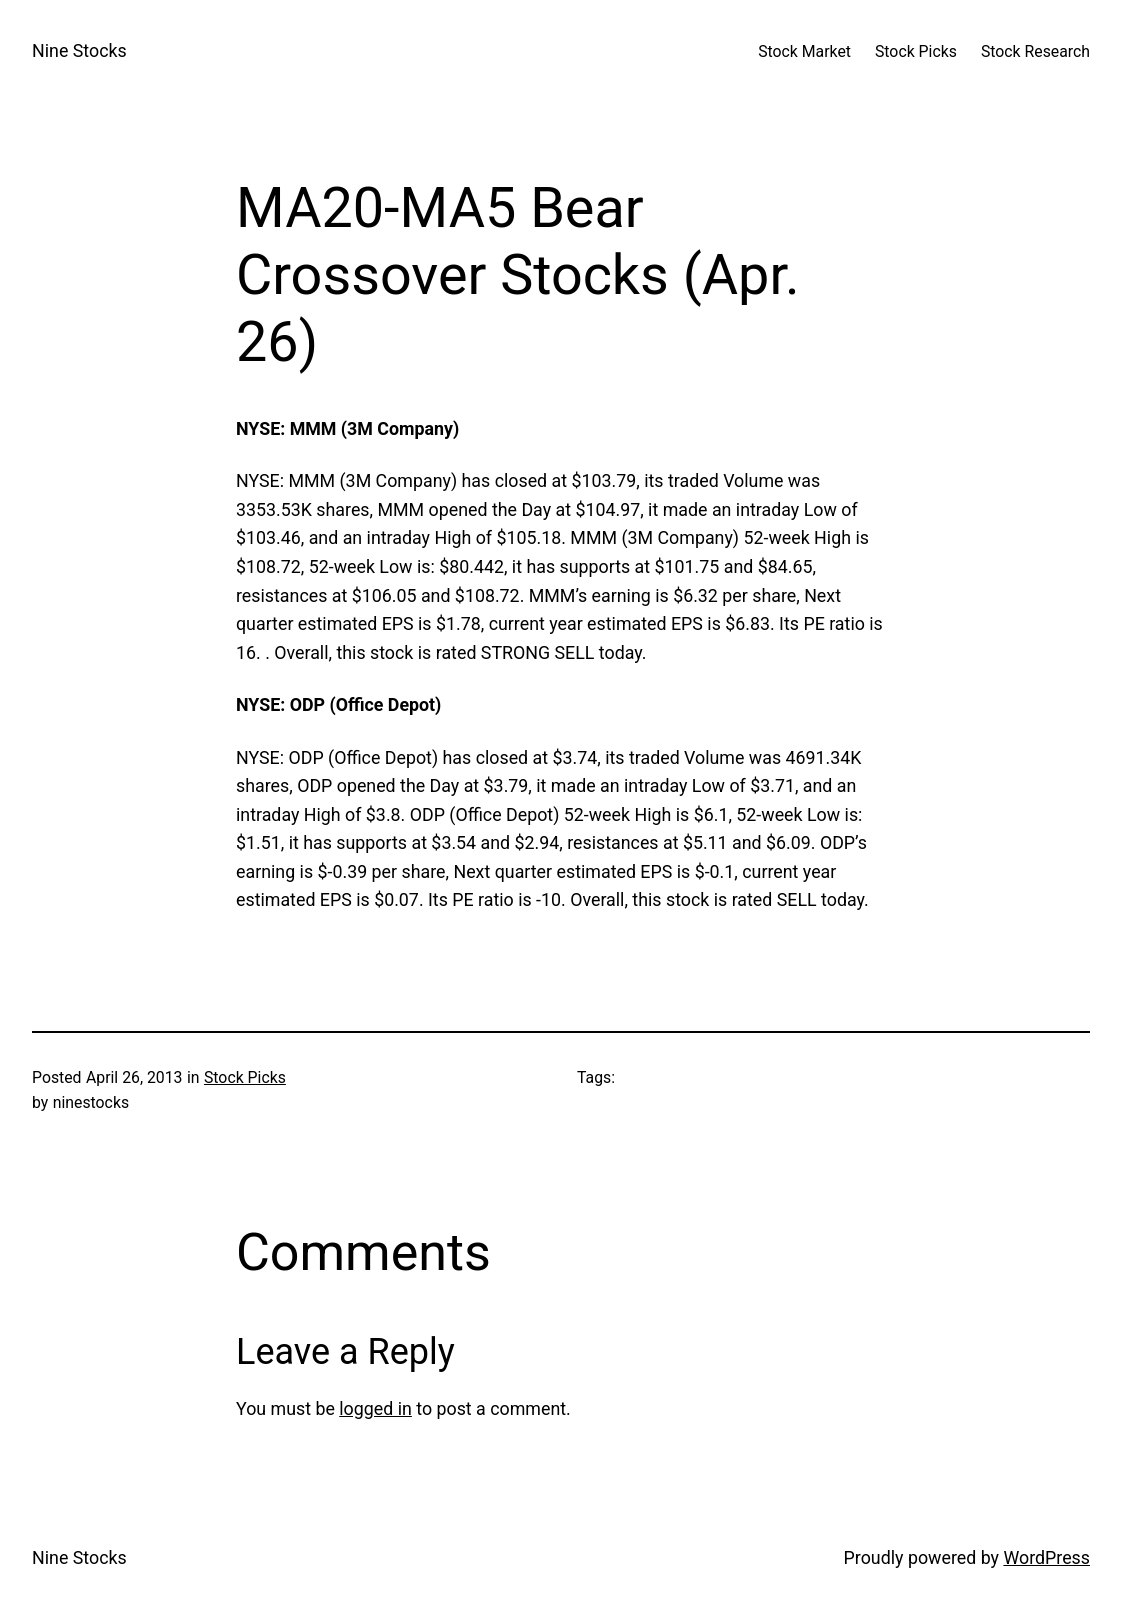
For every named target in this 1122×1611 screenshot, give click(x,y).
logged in (375, 1408)
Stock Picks (245, 1077)
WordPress (1046, 1557)
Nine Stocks (79, 50)
